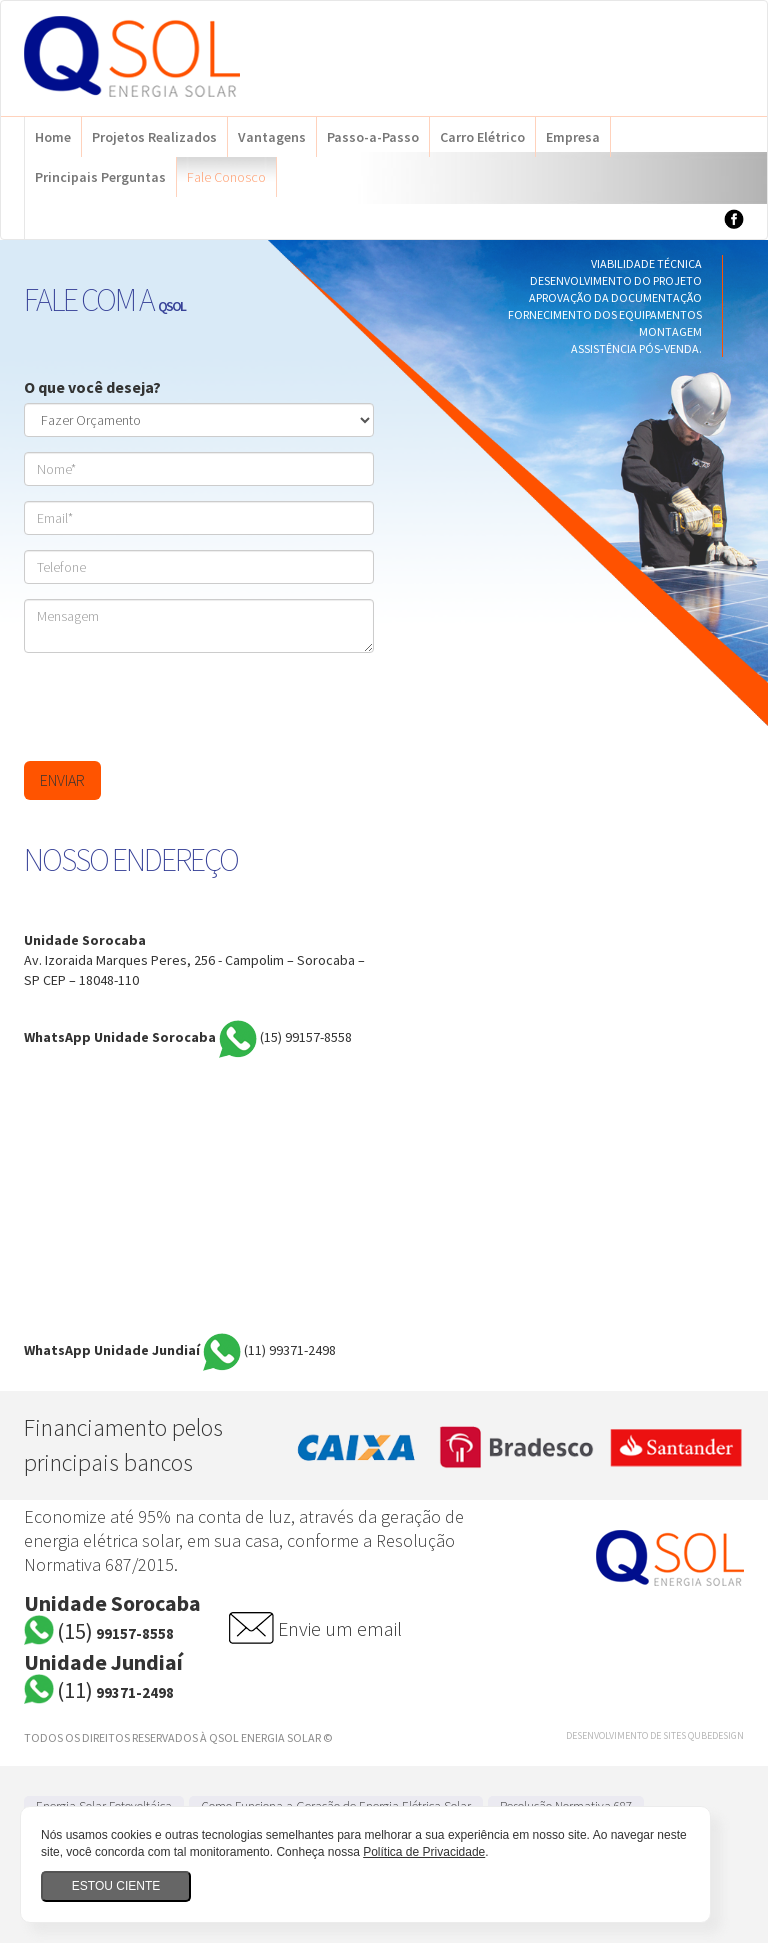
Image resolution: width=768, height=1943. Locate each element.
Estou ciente (116, 1886)
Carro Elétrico (482, 137)
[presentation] (176, 707)
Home (53, 137)
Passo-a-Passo (373, 137)
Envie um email (340, 1628)
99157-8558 (306, 1038)
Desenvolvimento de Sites (626, 1735)
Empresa (573, 137)
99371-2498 (290, 1351)
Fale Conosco (226, 177)
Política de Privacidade (424, 1852)
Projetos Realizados (154, 137)
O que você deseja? (92, 387)
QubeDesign (716, 1735)
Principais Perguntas (100, 177)
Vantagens (272, 137)
